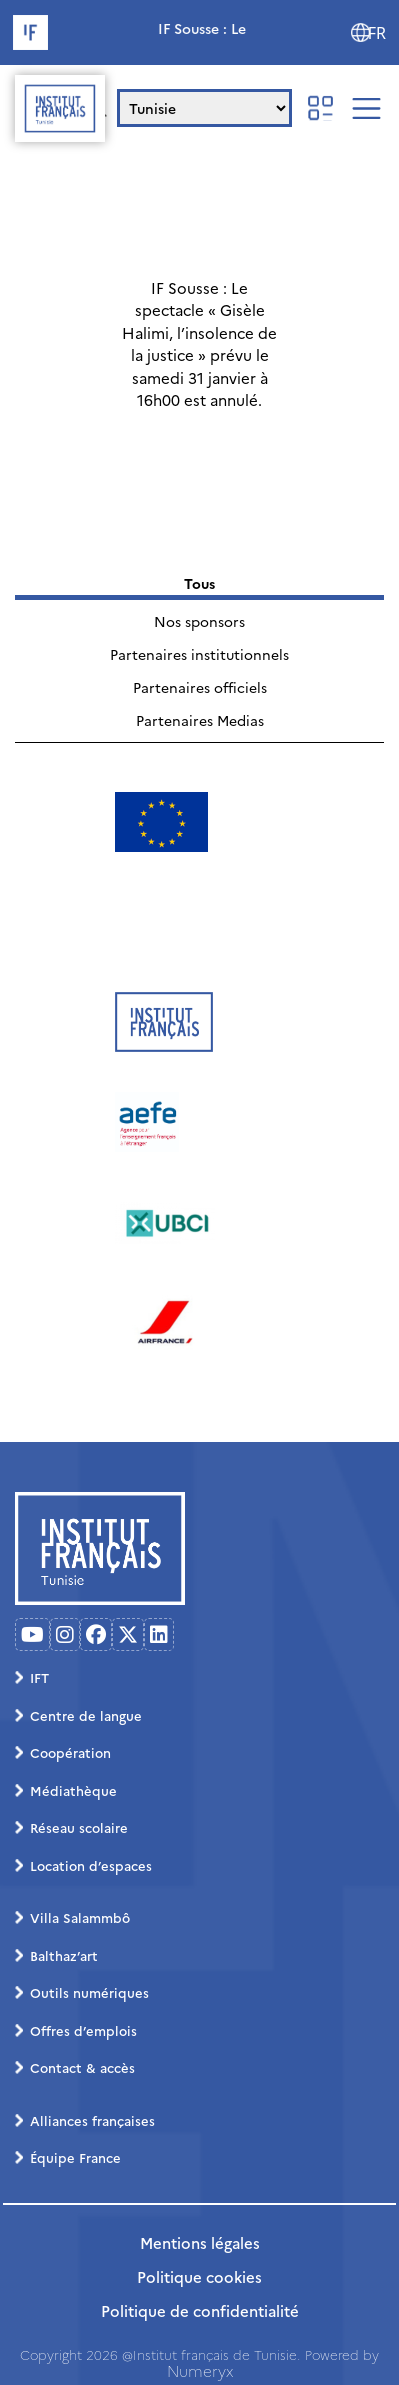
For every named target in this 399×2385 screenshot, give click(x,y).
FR (377, 33)
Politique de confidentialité (200, 2310)
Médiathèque (73, 1790)
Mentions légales (200, 2242)
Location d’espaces (91, 1865)
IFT (39, 1677)
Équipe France (75, 2157)
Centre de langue (86, 1715)
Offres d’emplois (83, 2030)
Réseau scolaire (79, 1827)
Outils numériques (89, 1992)
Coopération (70, 1752)
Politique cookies (199, 2276)
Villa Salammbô (80, 1917)
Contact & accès (82, 2067)
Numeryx (200, 2370)
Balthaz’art (64, 1955)
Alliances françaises (92, 2120)
